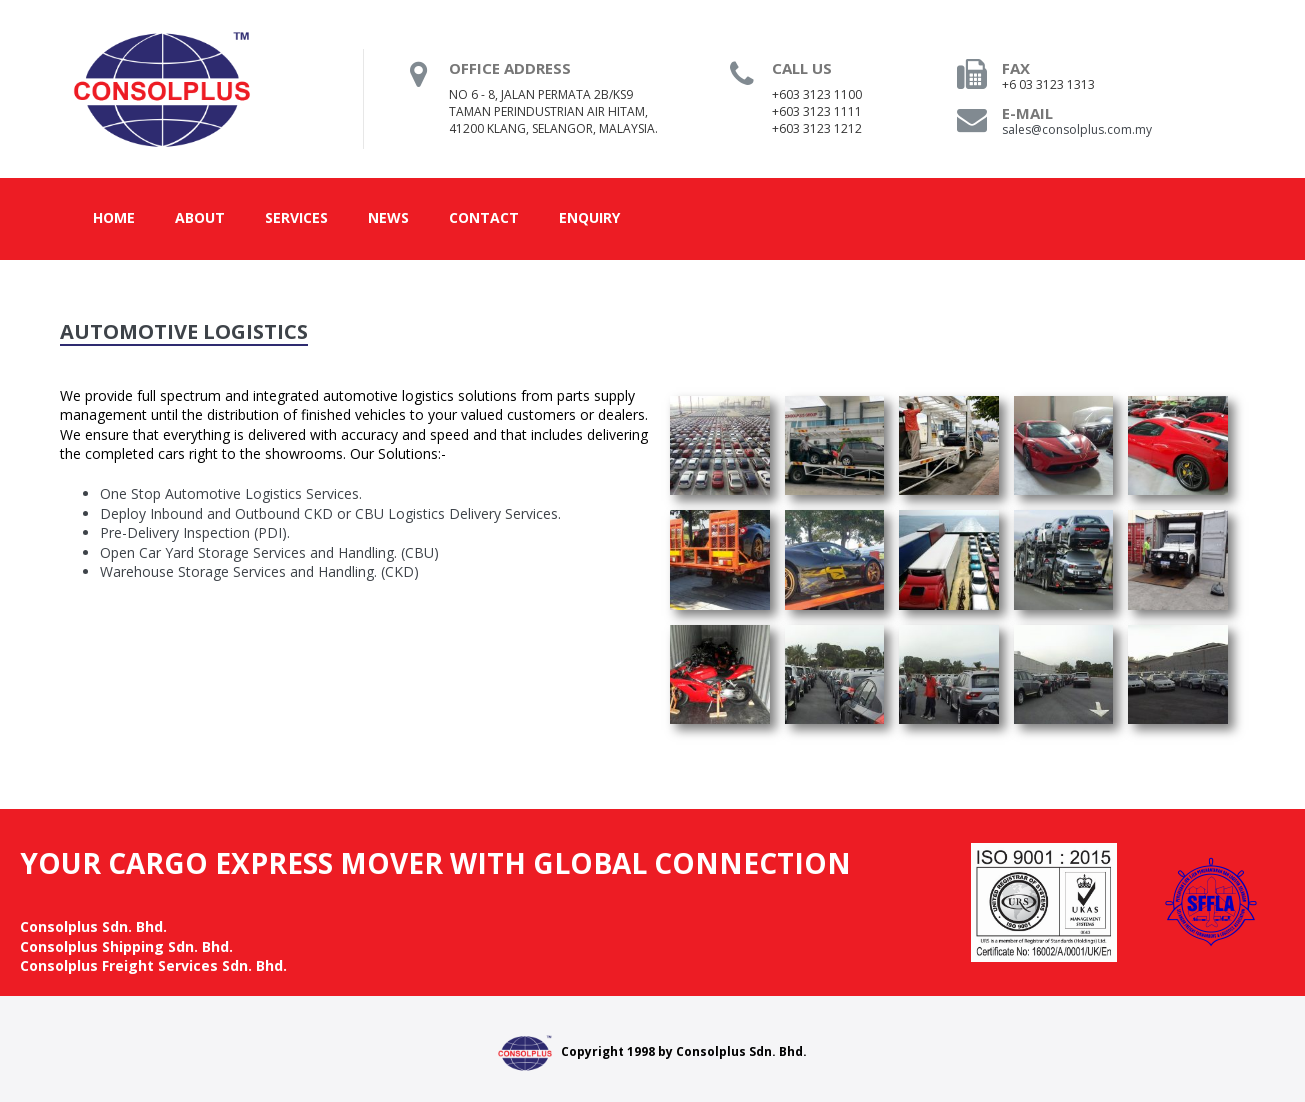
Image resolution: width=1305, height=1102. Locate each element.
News (388, 217)
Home (114, 217)
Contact (484, 217)
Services (296, 217)
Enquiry (589, 217)
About (200, 217)
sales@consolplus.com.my (1077, 129)
